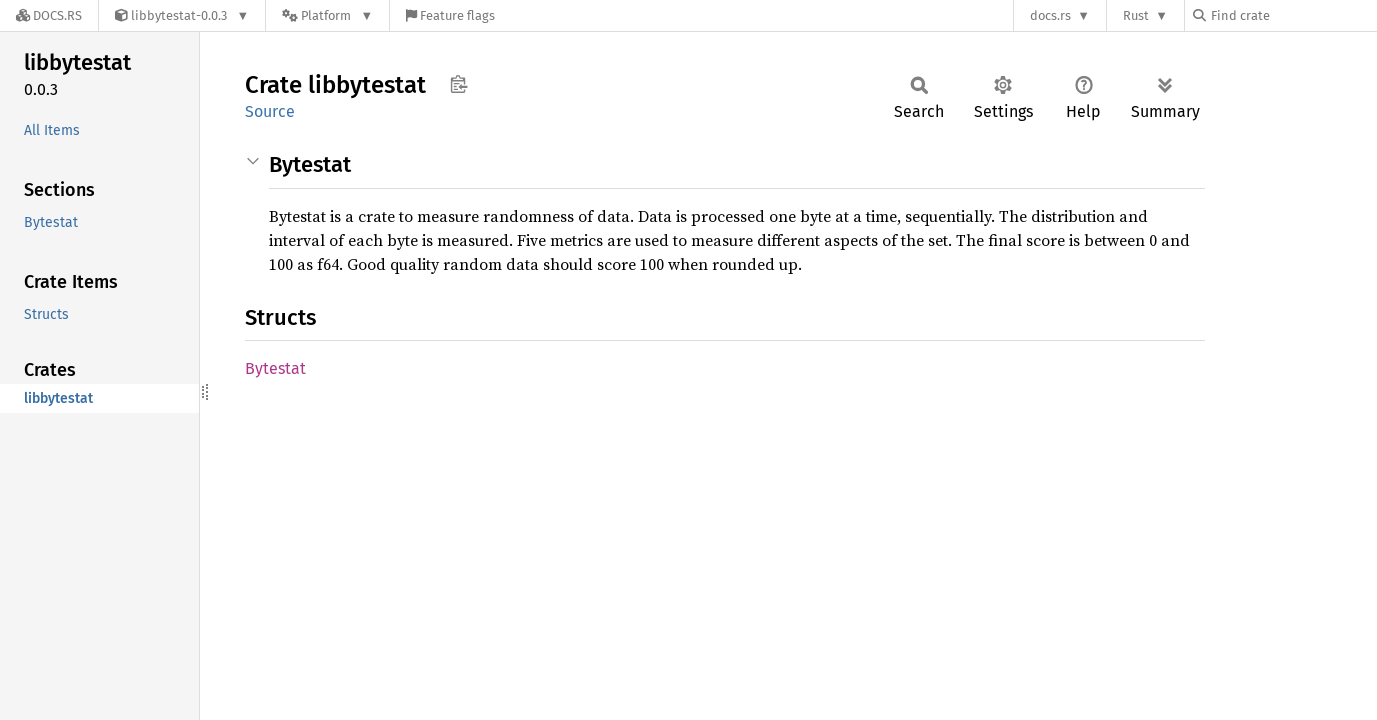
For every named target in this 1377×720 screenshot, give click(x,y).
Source (270, 111)
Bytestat (275, 368)
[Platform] (327, 15)
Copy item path (458, 84)
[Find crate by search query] (1293, 15)
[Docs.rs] (49, 15)
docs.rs (1050, 15)
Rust (1136, 15)
